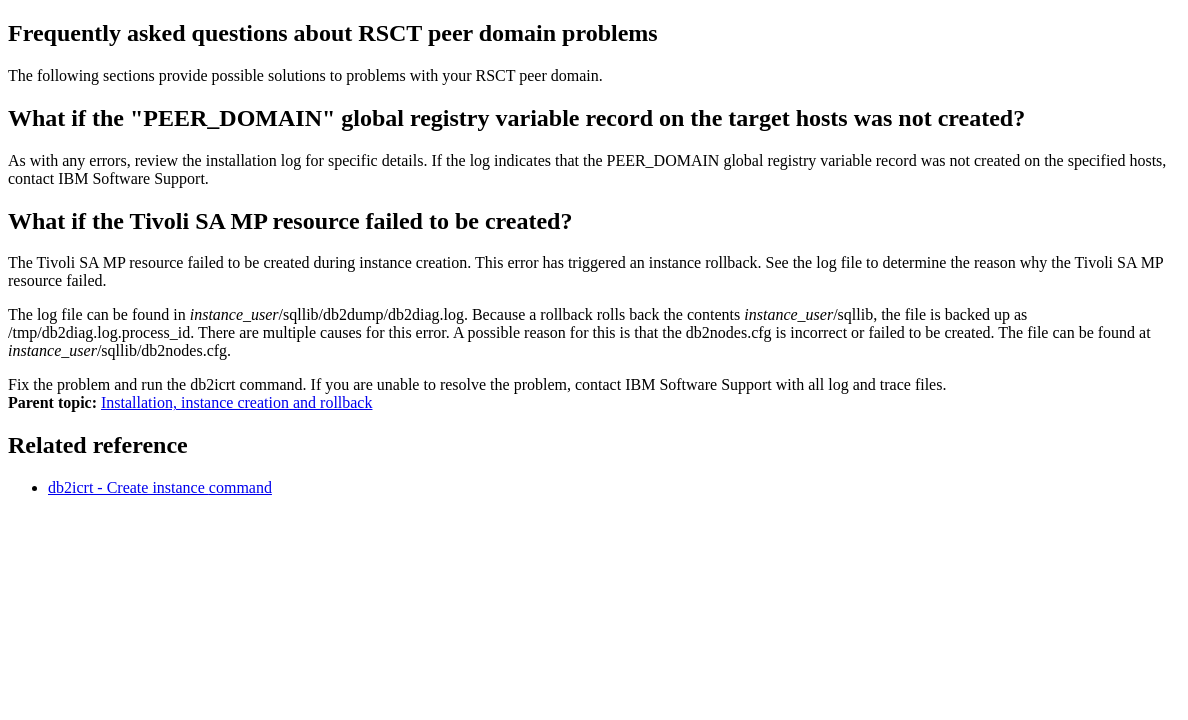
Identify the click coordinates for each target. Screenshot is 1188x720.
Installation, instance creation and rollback (236, 402)
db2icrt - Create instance (160, 487)
